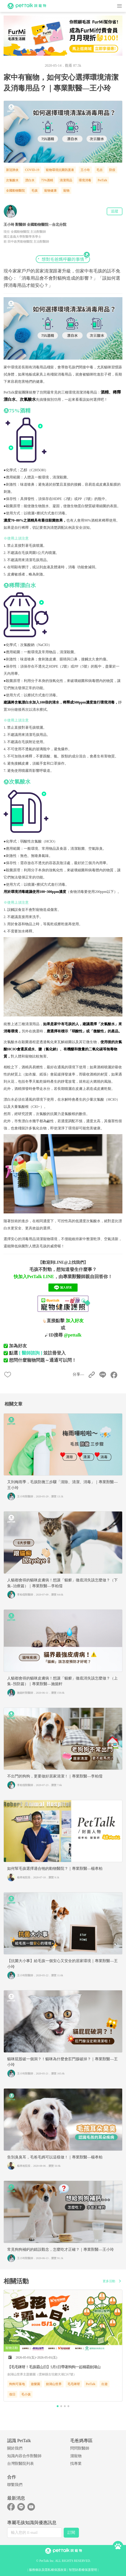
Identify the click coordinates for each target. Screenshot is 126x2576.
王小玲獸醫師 (25, 1496)
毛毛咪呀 (73, 2384)
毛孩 (34, 190)
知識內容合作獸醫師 (24, 2456)
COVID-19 (32, 170)
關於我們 (14, 2448)
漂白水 (30, 180)
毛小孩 (26, 2394)
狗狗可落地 (17, 2384)
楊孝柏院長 (23, 1877)
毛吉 (99, 170)
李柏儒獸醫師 (25, 1594)
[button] (58, 2406)
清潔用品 (66, 180)
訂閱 (71, 2532)
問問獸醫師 (79, 2448)
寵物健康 (50, 190)
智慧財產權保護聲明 (83, 2570)
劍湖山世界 (54, 2384)
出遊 (104, 2384)
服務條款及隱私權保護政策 (48, 2570)
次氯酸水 (12, 180)
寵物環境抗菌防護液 (60, 170)
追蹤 (114, 211)
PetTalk (102, 180)
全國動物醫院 (15, 190)
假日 (12, 2394)
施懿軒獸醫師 (25, 1692)
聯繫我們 (14, 2485)
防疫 (112, 170)
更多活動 (112, 2281)
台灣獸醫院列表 (20, 2463)
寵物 (66, 190)
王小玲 (85, 170)
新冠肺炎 (12, 170)
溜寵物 (76, 2456)
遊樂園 (35, 2384)
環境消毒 (85, 180)
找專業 (76, 2463)
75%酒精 (47, 180)
